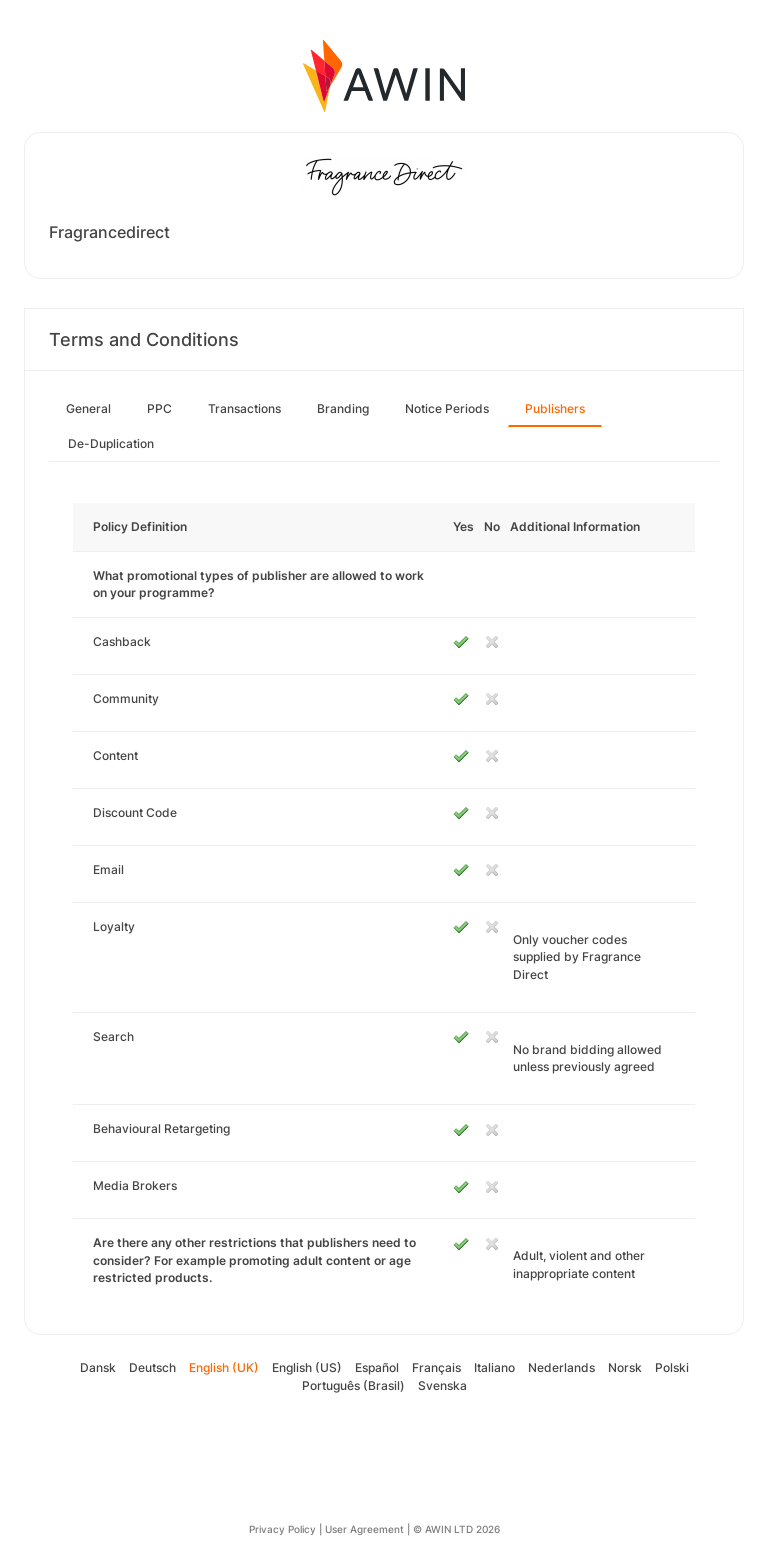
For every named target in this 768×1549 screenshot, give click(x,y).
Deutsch (152, 1367)
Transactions (244, 408)
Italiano (494, 1367)
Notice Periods (447, 408)
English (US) (307, 1367)
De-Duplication (111, 443)
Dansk (98, 1367)
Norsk (625, 1367)
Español (377, 1367)
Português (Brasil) (353, 1385)
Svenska (442, 1385)
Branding (343, 408)
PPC (159, 408)
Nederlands (561, 1367)
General (88, 408)
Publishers (555, 408)
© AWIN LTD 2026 (456, 1529)
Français (436, 1367)
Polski (672, 1367)
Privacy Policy (282, 1529)
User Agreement (364, 1529)
